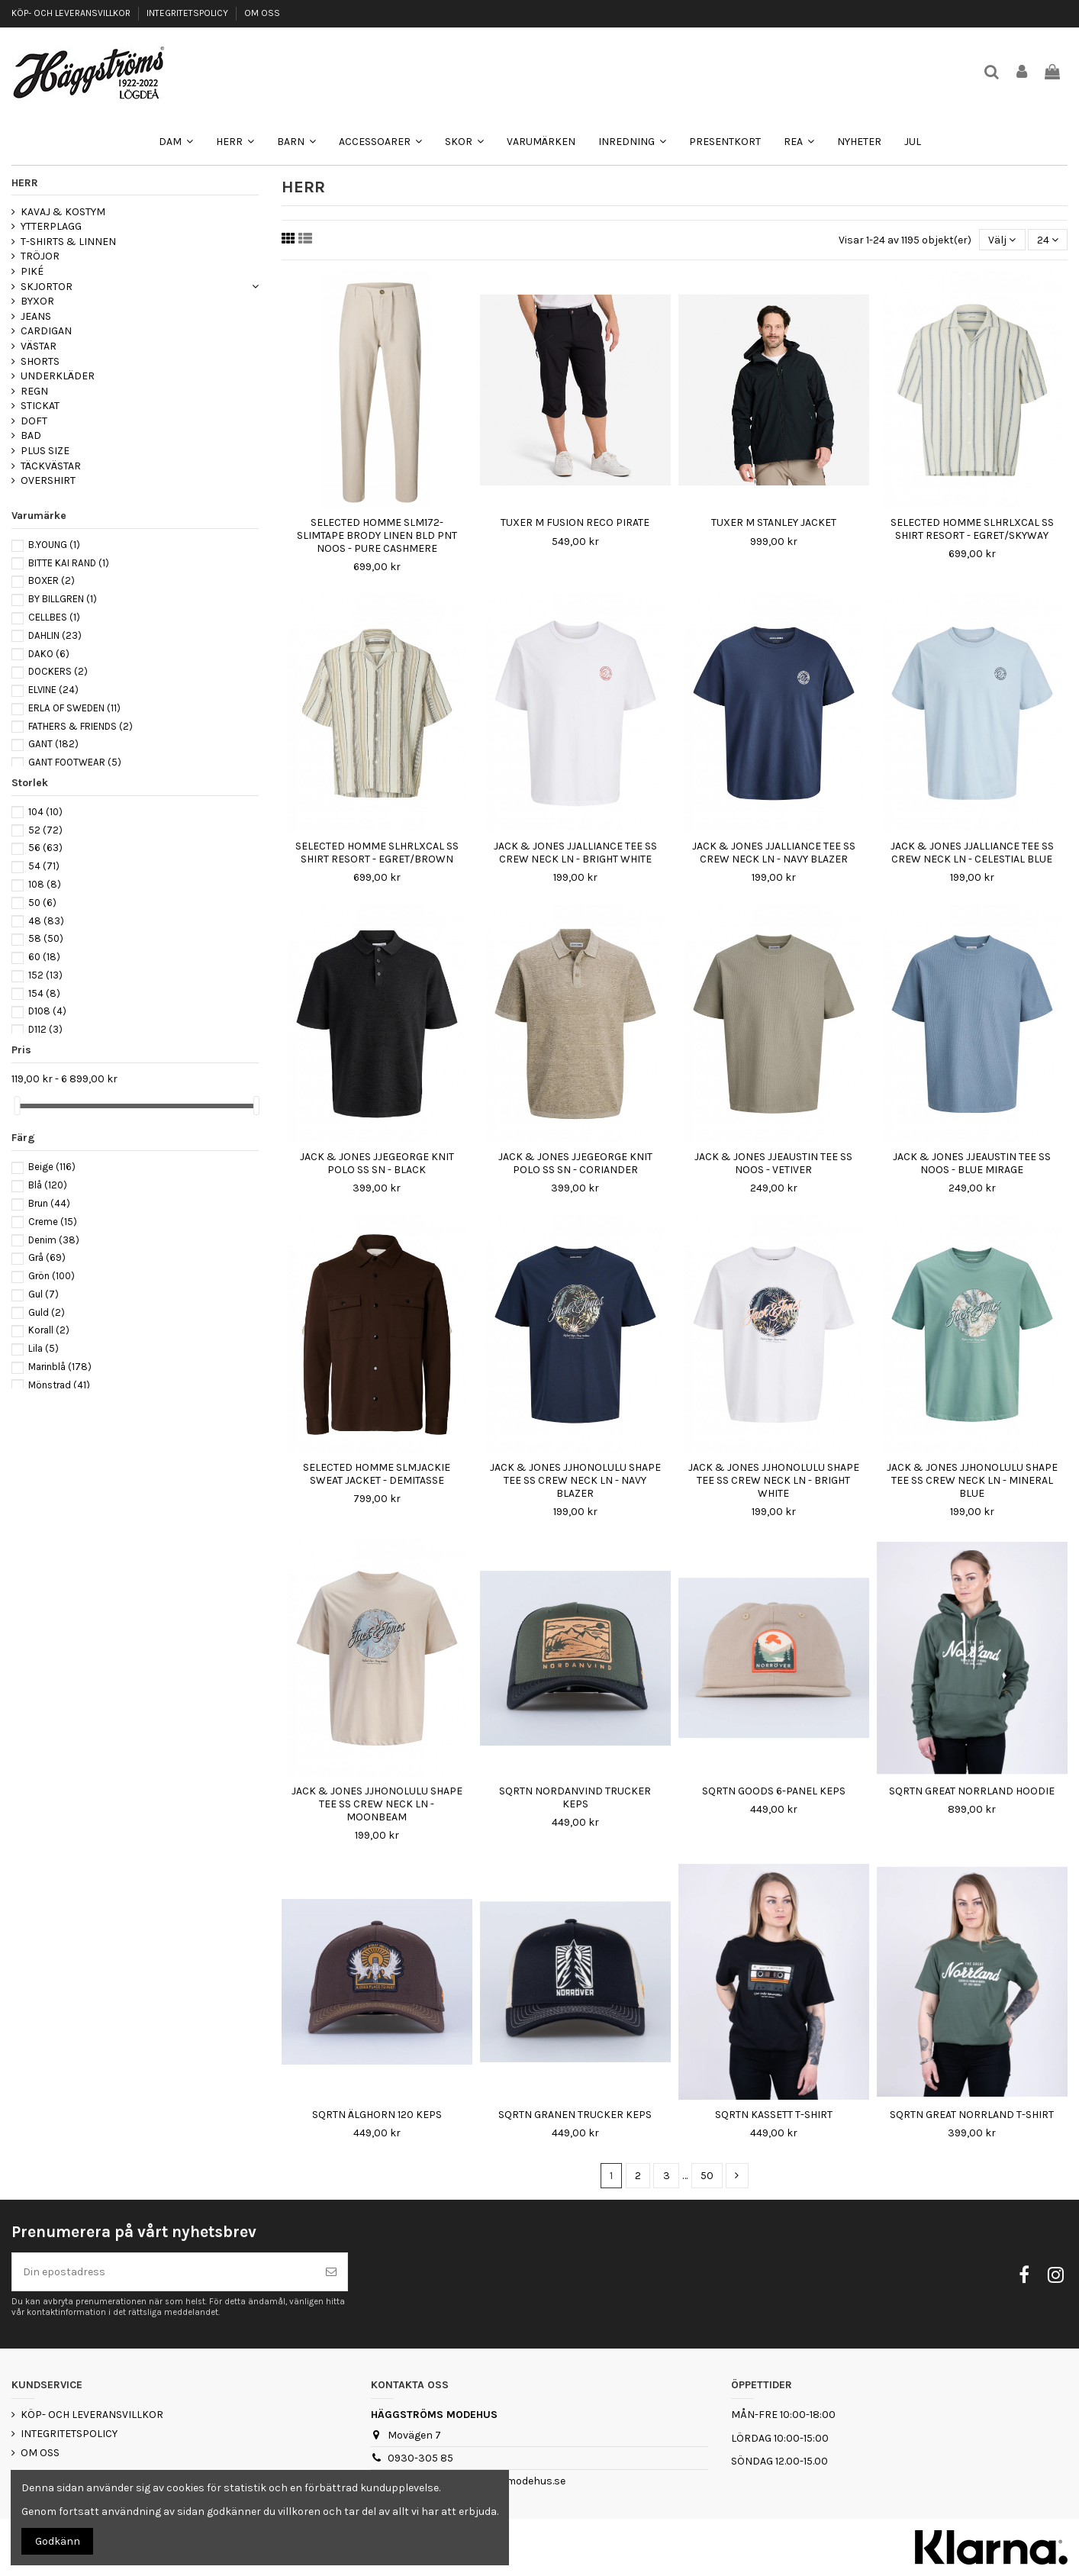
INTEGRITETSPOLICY (188, 13)
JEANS (36, 316)
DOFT (34, 420)
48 (46, 921)
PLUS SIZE (45, 450)
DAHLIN (55, 635)
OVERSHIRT (48, 480)
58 (45, 938)
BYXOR (37, 301)
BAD (31, 435)
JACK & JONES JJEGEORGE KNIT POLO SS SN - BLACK (377, 1163)
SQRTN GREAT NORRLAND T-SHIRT (972, 2114)
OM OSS (262, 13)
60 (44, 956)
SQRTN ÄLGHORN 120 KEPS (377, 2114)
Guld (46, 1312)
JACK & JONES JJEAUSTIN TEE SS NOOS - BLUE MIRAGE (972, 1163)
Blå (47, 1185)
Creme (52, 1221)
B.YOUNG (54, 544)
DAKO (48, 653)
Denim (53, 1240)
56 (45, 847)
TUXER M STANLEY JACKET (773, 522)
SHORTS (40, 361)
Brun (49, 1203)
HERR (24, 182)
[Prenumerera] (331, 2272)
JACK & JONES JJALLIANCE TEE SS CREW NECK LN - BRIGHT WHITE (575, 853)
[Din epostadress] (163, 2272)
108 (44, 884)
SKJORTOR (46, 286)
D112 (45, 1029)
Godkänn (57, 2541)
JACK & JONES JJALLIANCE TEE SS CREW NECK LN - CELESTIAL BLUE (972, 853)
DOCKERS (58, 671)
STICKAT (40, 405)
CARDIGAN (46, 330)
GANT (53, 744)
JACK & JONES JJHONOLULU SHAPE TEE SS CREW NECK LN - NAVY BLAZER (575, 1480)
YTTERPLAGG (51, 226)
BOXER (51, 580)
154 (44, 993)
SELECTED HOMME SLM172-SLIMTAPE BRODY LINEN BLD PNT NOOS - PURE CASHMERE (377, 535)
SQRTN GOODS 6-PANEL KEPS (773, 1791)
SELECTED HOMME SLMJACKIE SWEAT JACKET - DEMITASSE (376, 1474)
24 (1047, 240)
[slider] (17, 1105)
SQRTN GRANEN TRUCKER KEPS (575, 2114)
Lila (43, 1348)
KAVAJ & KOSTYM (63, 211)
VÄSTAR (38, 346)
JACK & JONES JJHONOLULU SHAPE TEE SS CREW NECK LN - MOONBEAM (376, 1804)
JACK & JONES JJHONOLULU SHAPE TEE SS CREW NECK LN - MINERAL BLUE (972, 1480)
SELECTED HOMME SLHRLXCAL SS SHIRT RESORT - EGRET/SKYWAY (972, 529)
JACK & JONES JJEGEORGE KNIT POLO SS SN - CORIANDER (575, 1163)
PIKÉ (32, 271)
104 (45, 811)
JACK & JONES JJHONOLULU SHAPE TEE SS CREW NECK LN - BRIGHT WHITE (773, 1480)
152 (45, 975)
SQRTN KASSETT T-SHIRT (774, 2114)
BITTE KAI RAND (68, 563)
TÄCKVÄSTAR (51, 465)
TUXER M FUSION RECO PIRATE (575, 522)
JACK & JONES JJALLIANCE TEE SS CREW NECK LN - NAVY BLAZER (773, 853)
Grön (51, 1276)
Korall (48, 1330)
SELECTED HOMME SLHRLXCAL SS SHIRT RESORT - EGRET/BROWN (377, 853)
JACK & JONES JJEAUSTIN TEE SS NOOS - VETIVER (773, 1163)
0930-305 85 (420, 2458)
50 (707, 2175)
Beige (52, 1166)
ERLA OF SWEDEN (74, 708)
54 (44, 866)
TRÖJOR (40, 256)
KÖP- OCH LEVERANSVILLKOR (72, 13)
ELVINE (53, 689)
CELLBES (54, 617)
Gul (43, 1294)
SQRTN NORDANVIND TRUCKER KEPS (575, 1797)
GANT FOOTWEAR (74, 762)
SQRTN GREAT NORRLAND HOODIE (972, 1791)
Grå (47, 1257)
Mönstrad (59, 1385)
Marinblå (60, 1366)
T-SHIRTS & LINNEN (68, 241)
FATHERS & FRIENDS (80, 726)
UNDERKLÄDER (58, 375)
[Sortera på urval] (1002, 240)
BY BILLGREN (62, 599)
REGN (34, 391)
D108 (47, 1011)
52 (45, 830)
